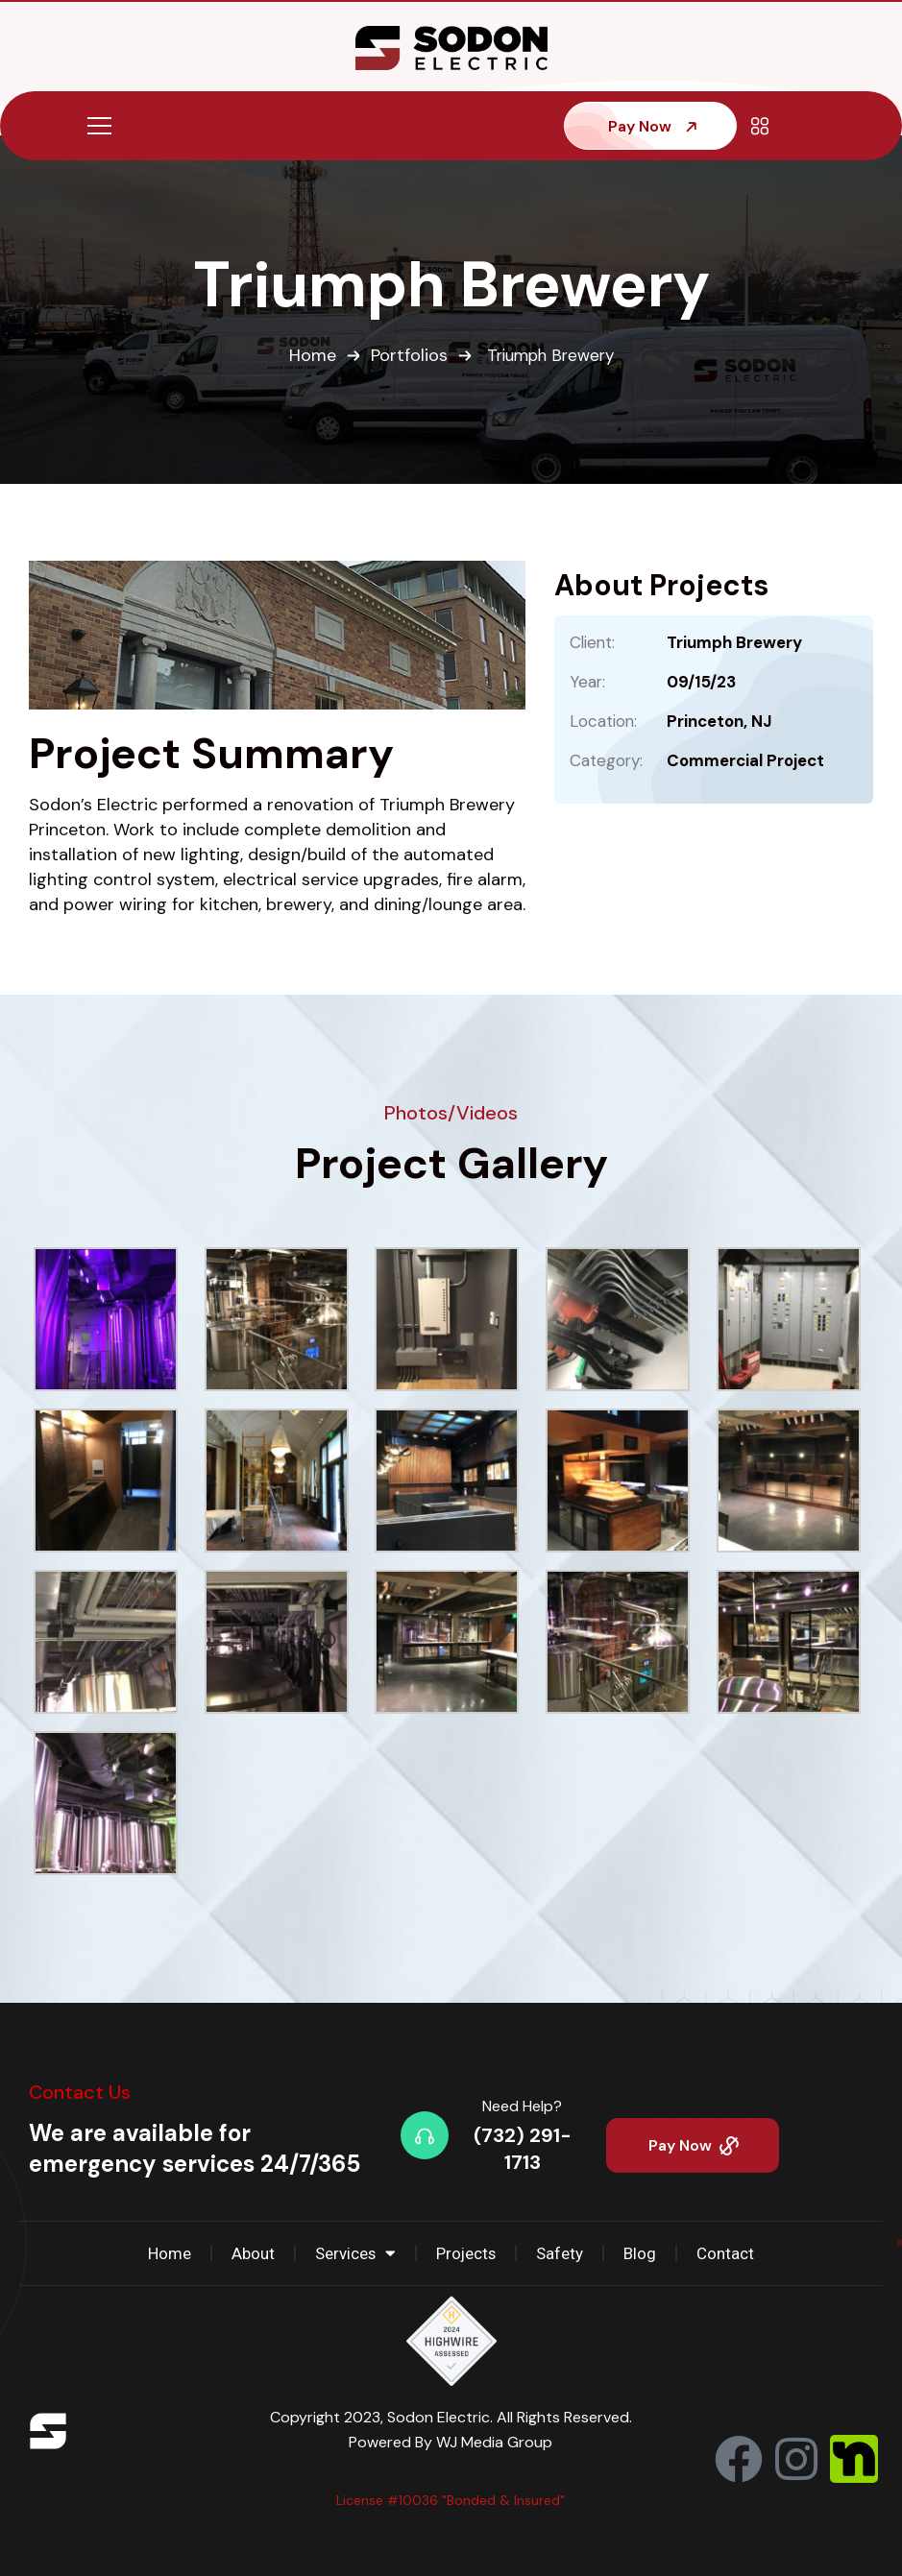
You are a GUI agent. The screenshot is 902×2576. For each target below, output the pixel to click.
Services (355, 2254)
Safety (561, 2253)
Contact (727, 2253)
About (252, 2253)
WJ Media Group (494, 2442)
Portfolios (406, 356)
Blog (641, 2253)
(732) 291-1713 (523, 2149)
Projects (467, 2253)
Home (309, 356)
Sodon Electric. (442, 2417)
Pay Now (654, 126)
